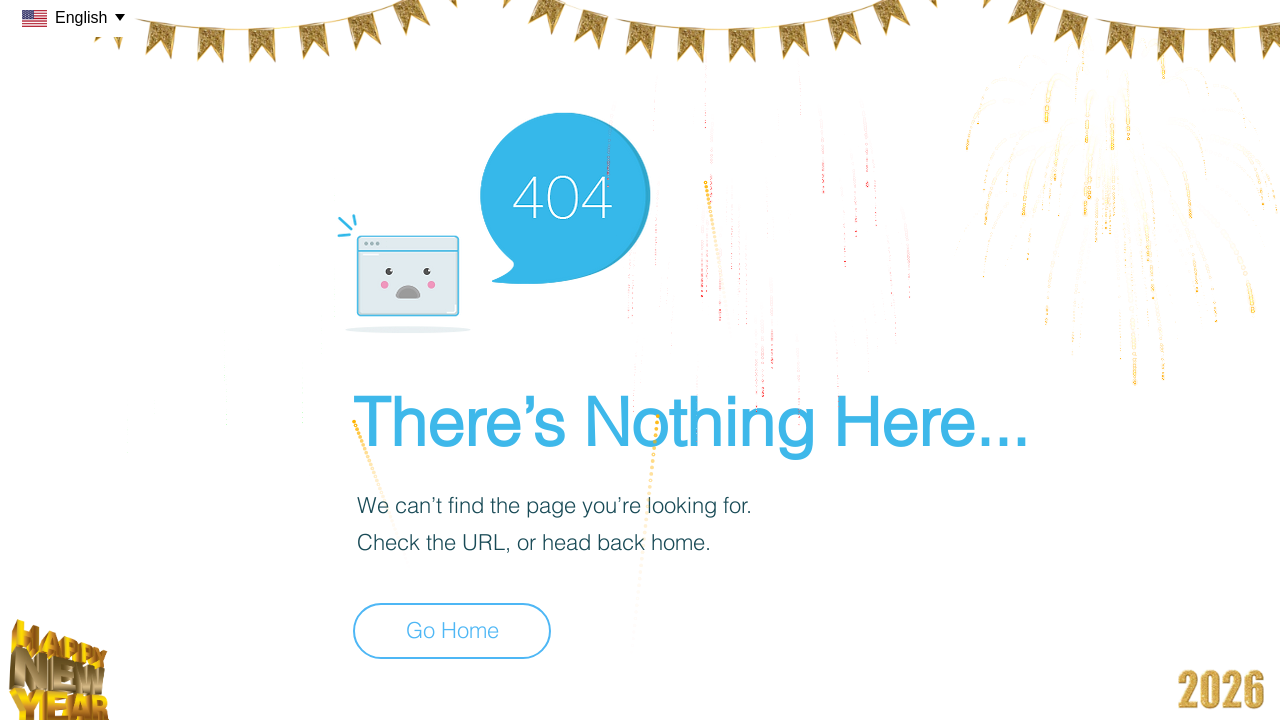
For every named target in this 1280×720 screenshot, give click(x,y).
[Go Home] (452, 631)
